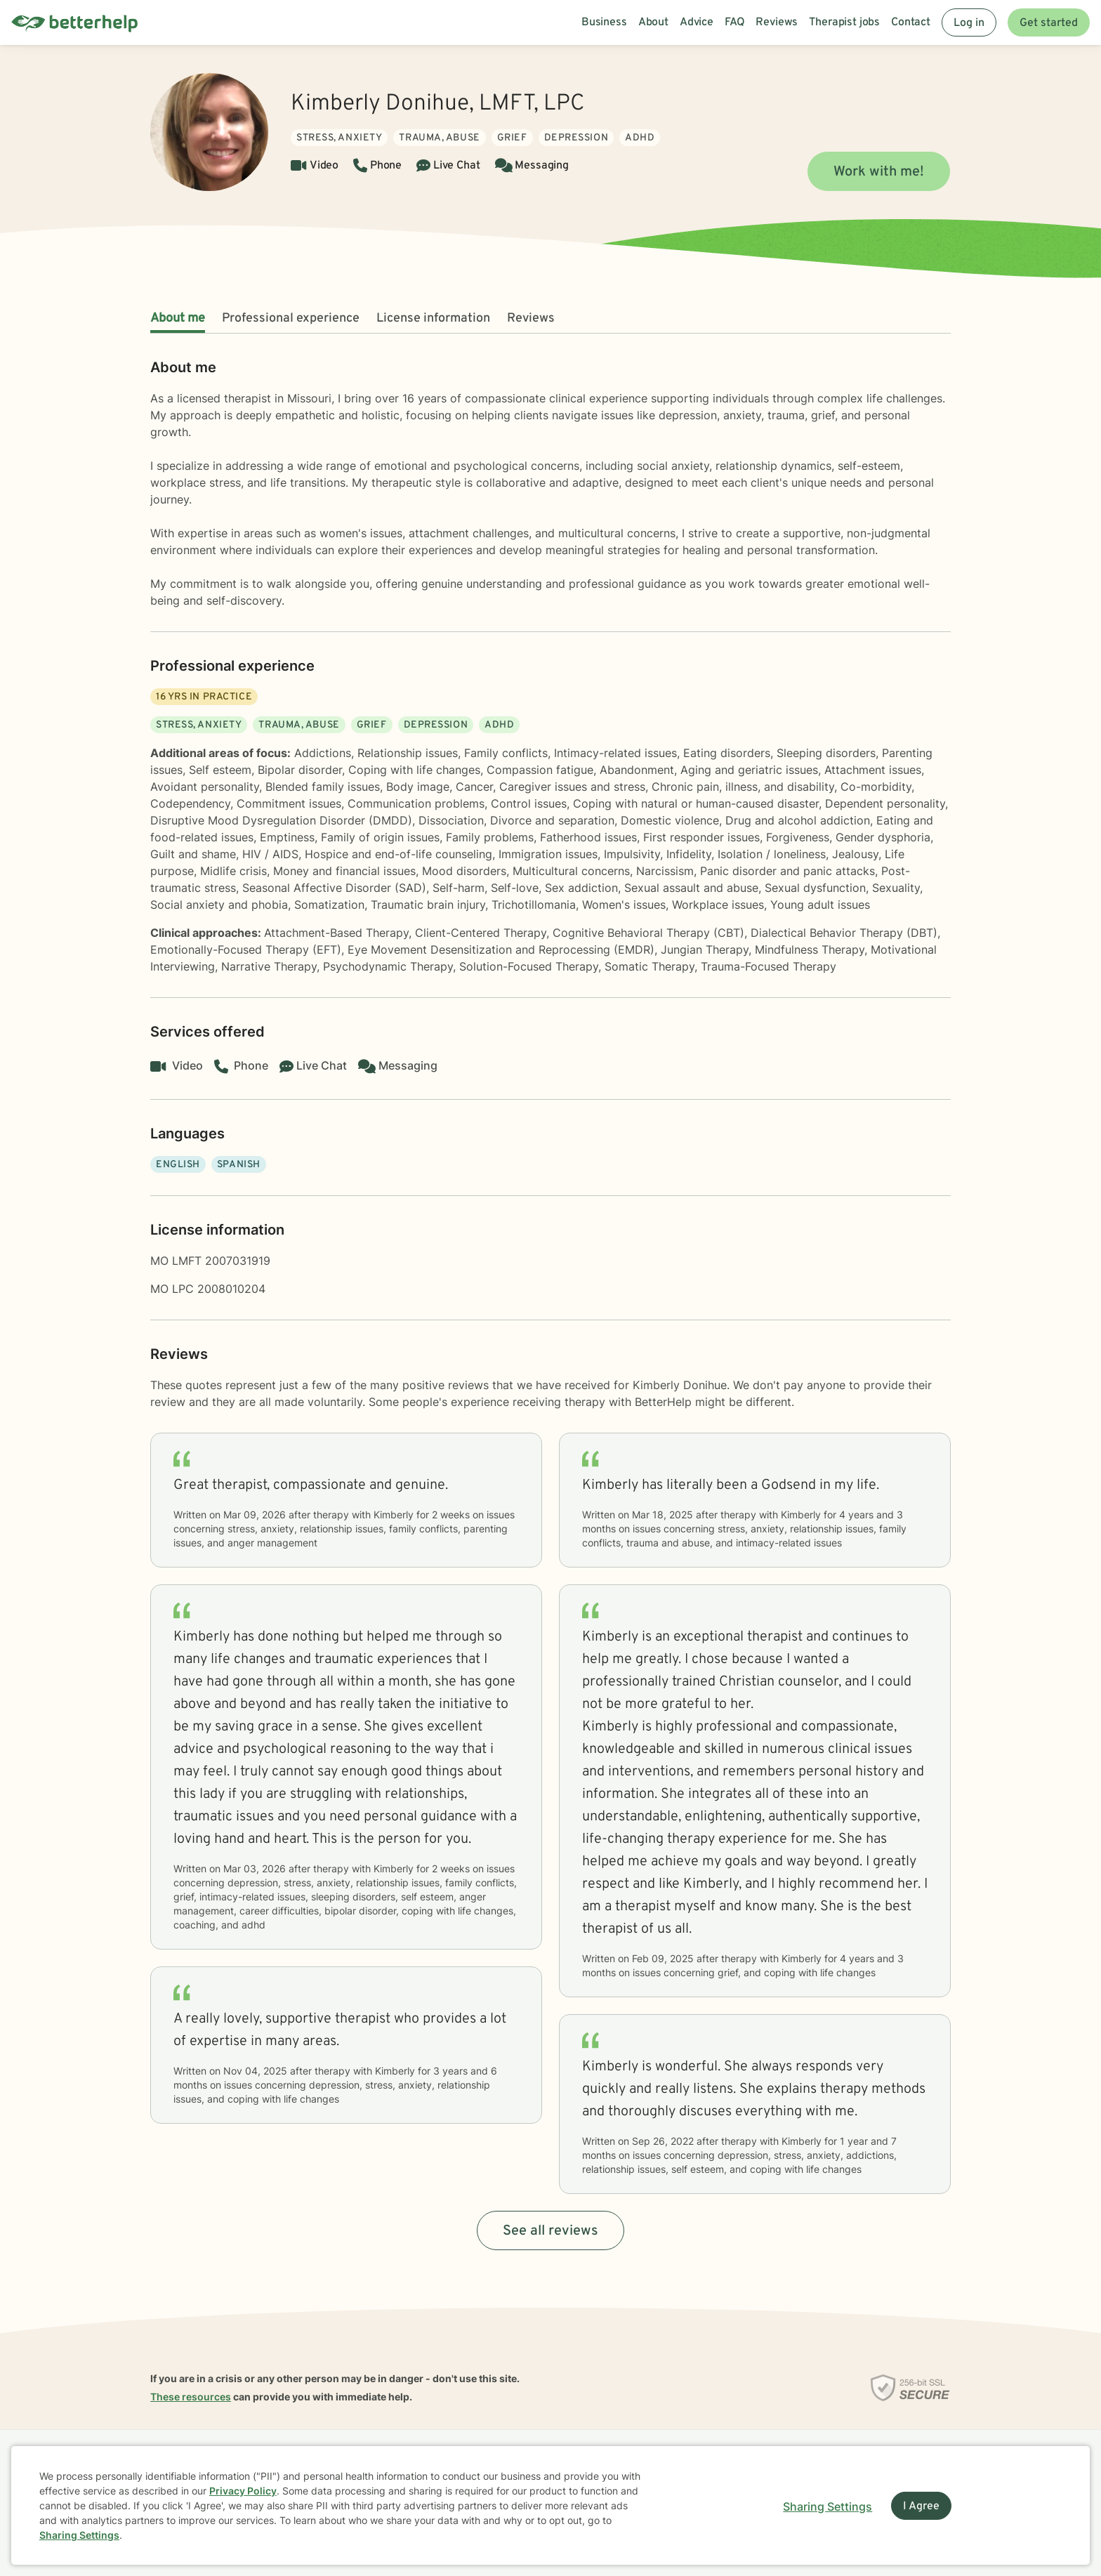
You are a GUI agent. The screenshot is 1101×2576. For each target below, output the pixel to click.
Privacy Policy (243, 2491)
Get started (1049, 23)
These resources (190, 2397)
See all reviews (550, 2231)
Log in (969, 23)
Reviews (531, 318)
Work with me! (878, 172)
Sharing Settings (79, 2535)
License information (433, 318)
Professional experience (291, 318)
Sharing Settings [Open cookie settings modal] (827, 2506)
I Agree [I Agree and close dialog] (921, 2506)
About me (177, 318)
